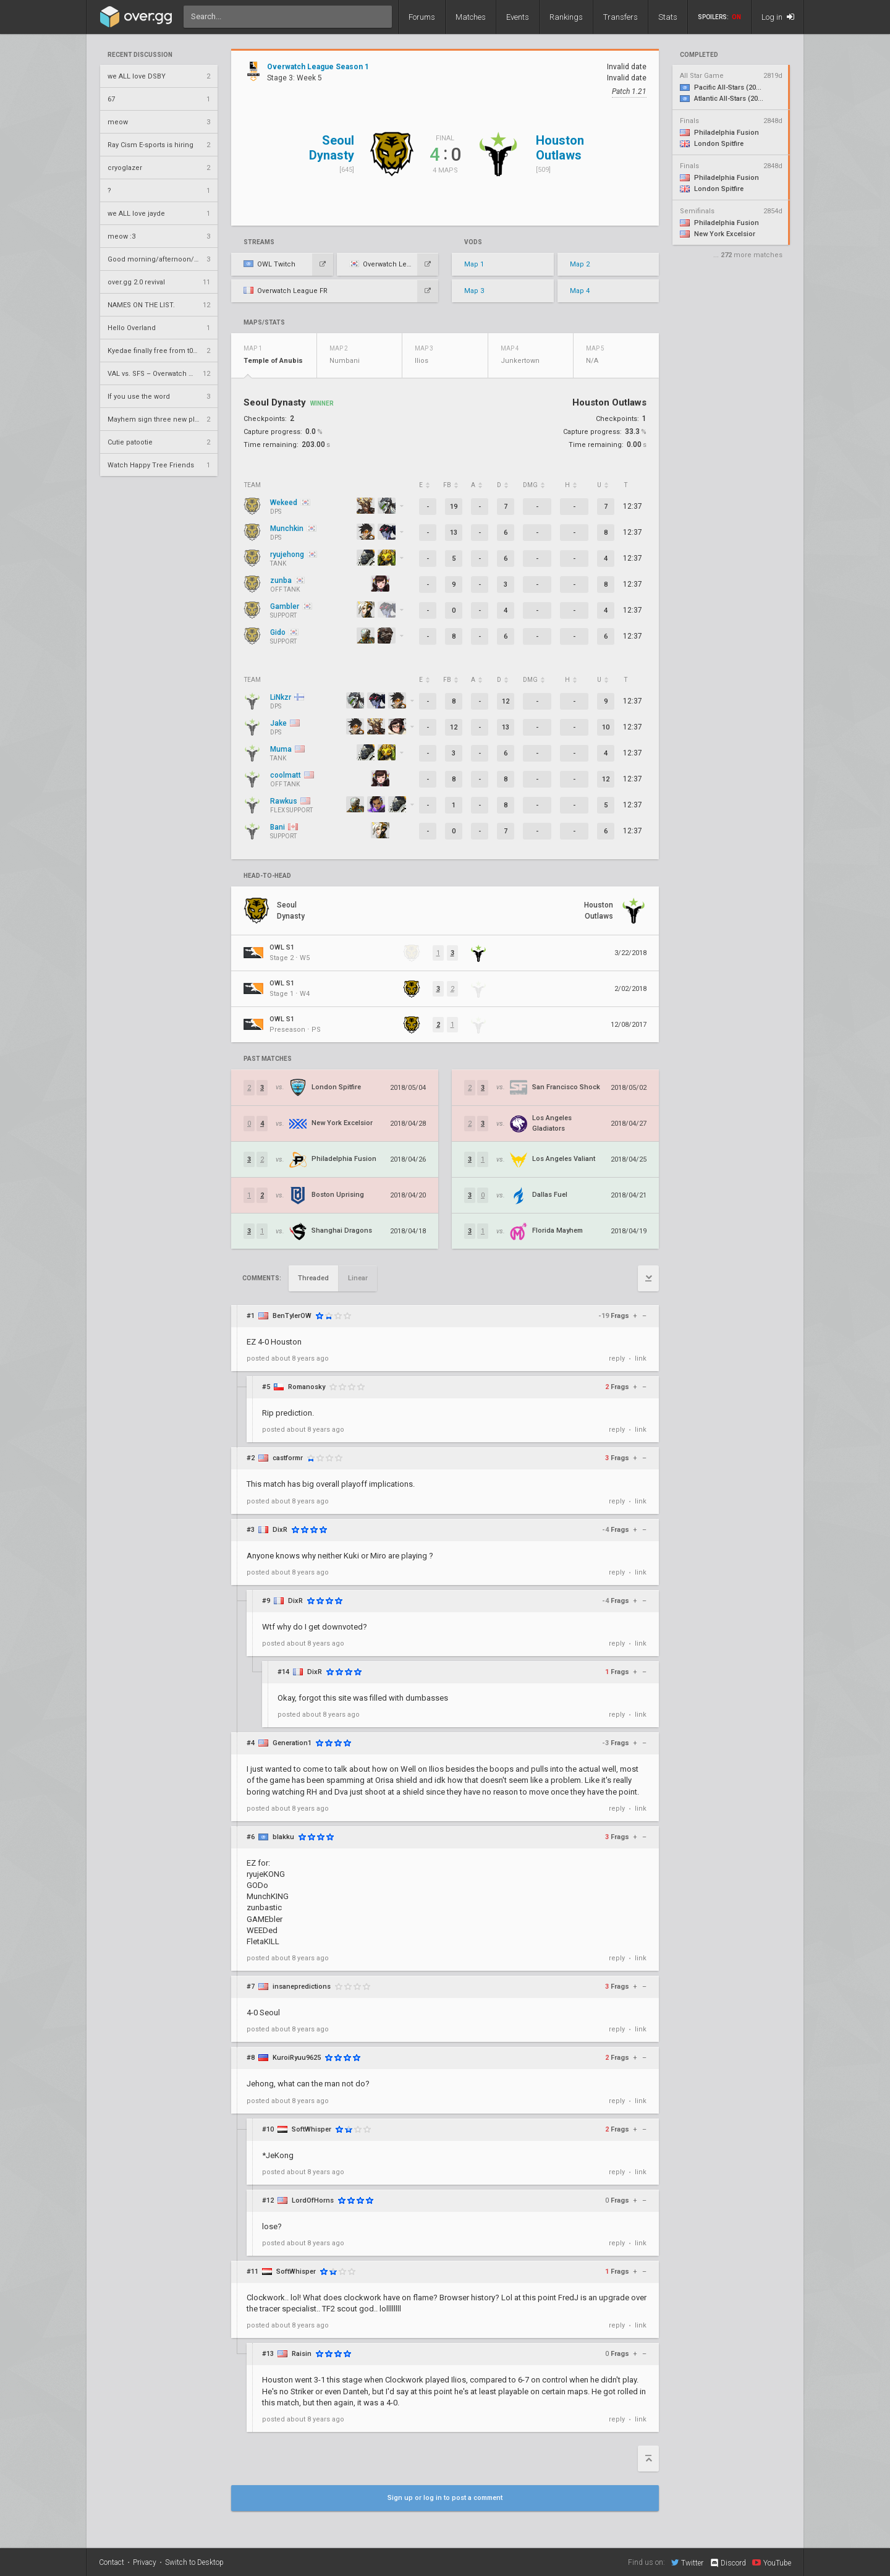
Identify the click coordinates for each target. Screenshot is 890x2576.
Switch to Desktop (194, 2562)
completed (699, 55)
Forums (422, 17)
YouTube (771, 2562)
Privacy (144, 2562)
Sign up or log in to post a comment (445, 2498)
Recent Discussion (140, 55)
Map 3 (474, 291)
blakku (283, 1837)
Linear (358, 1278)
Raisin (302, 2354)
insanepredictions (302, 1987)
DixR (280, 1530)
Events (517, 17)
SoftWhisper (311, 2129)
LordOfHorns (313, 2200)
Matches (471, 17)
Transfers (620, 17)
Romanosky (306, 1387)
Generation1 (292, 1743)
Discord (728, 2563)
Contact (111, 2562)
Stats (667, 17)
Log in (777, 17)
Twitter (687, 2562)
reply (617, 1358)
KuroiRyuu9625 (297, 2058)
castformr (288, 1458)
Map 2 (580, 264)
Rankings (566, 17)
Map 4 (580, 291)
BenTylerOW (292, 1316)
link (640, 1358)
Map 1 (474, 264)
